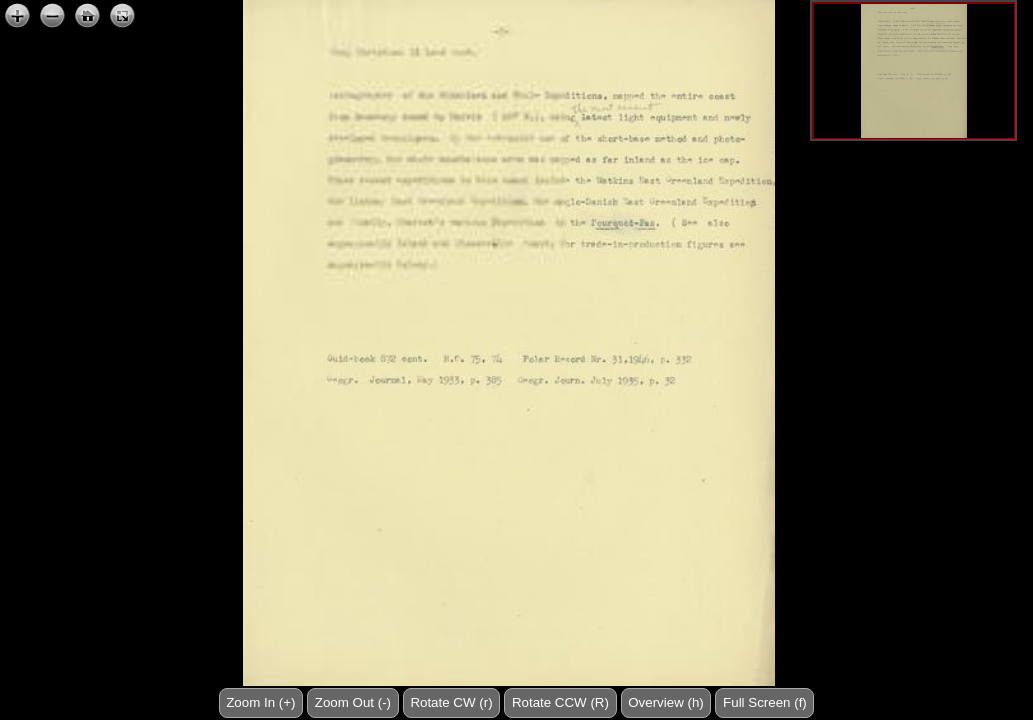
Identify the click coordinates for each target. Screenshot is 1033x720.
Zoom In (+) (260, 702)
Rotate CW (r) (451, 702)
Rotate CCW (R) (560, 702)
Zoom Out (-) (353, 702)
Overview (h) (666, 702)
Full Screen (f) (765, 702)
